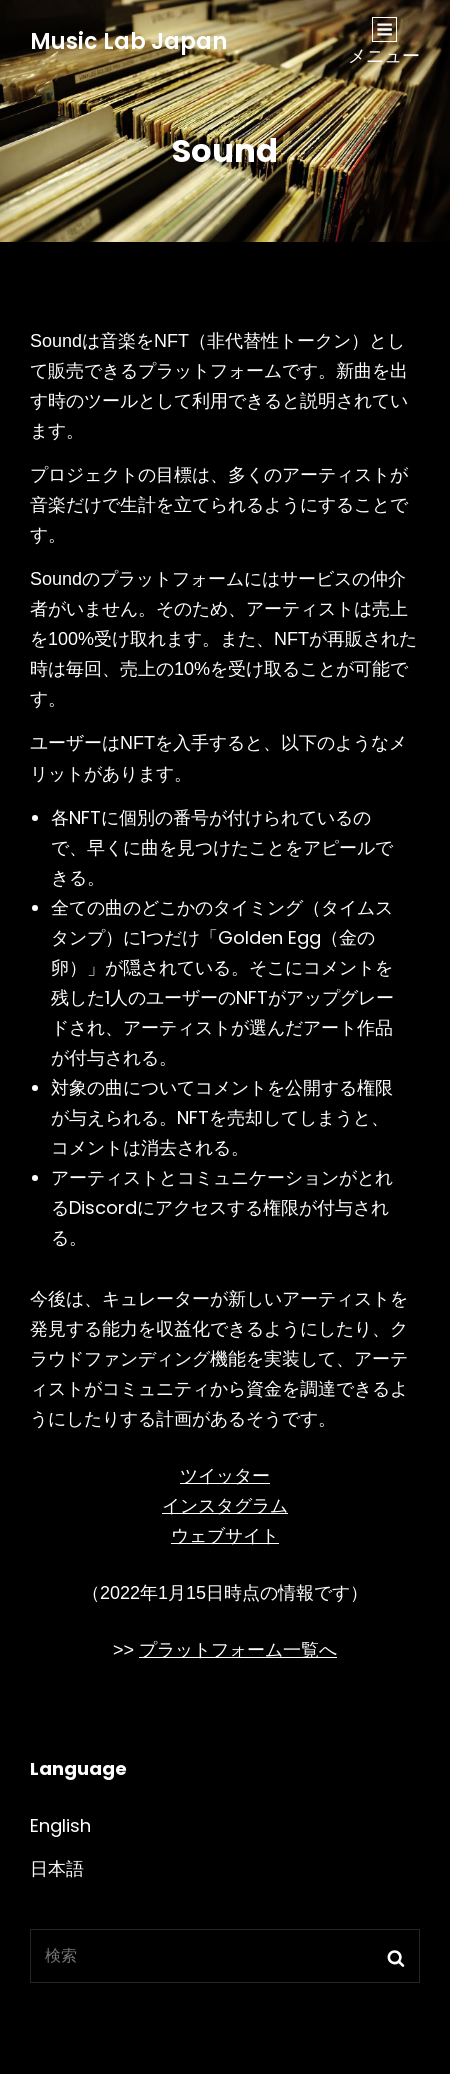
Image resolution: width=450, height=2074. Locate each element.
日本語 (57, 1868)
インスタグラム (225, 1506)
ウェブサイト (225, 1536)
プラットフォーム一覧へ (238, 1650)
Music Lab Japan (128, 41)
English (60, 1825)
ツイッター (225, 1476)
